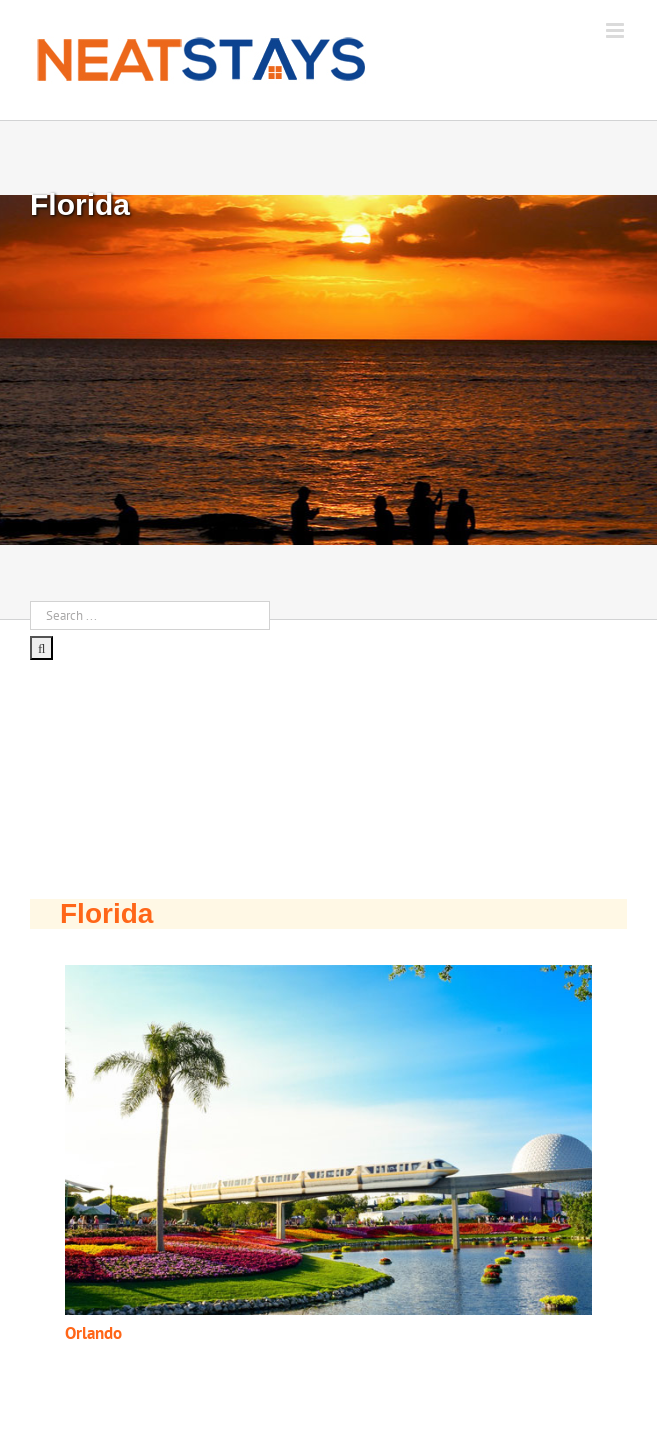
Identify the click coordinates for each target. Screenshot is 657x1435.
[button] (328, 1140)
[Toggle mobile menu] (616, 30)
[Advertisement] (150, 771)
